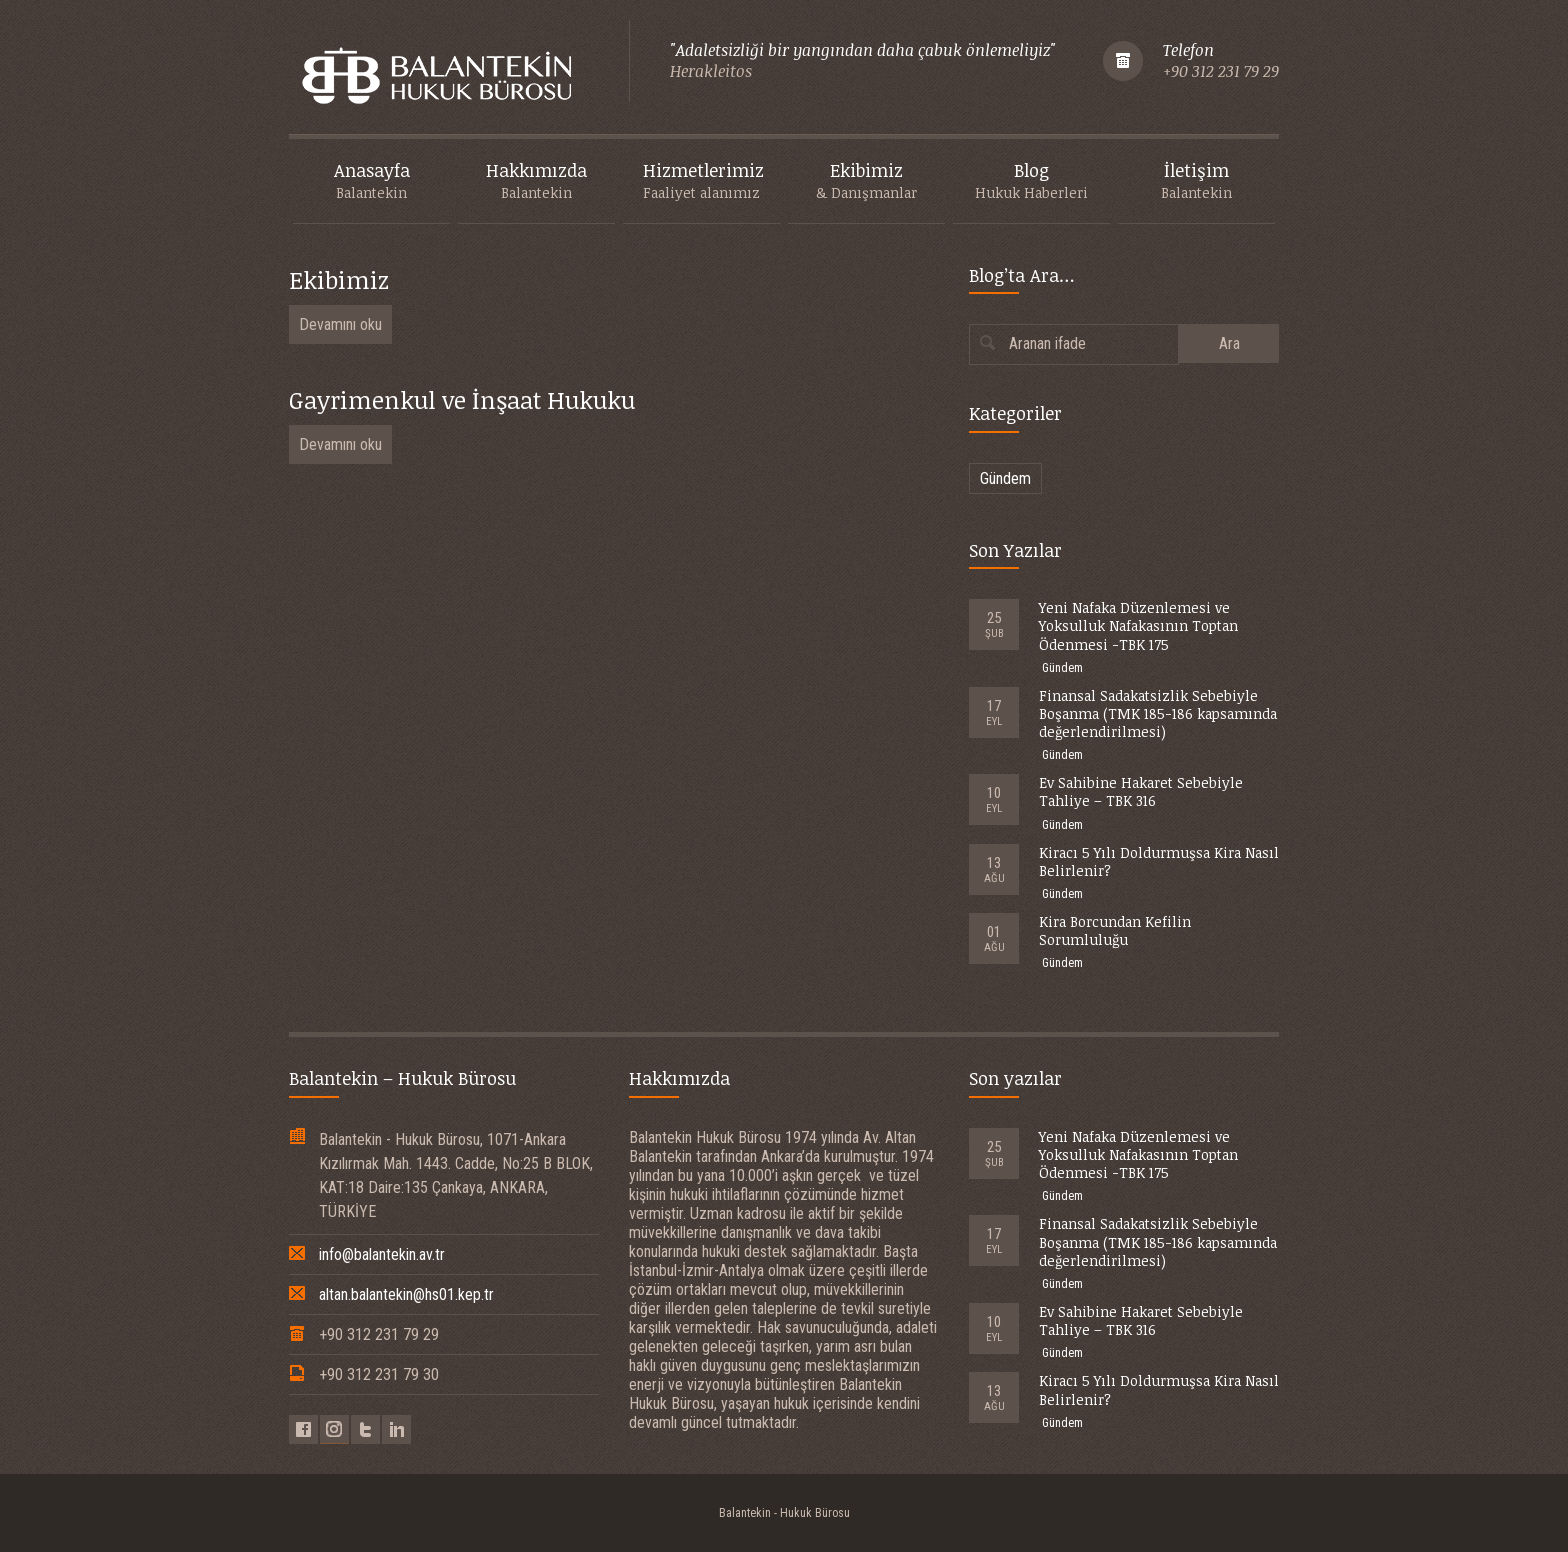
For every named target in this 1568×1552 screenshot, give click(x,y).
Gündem (1005, 478)
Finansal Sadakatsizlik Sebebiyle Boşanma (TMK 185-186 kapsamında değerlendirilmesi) (1158, 713)
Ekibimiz (339, 279)
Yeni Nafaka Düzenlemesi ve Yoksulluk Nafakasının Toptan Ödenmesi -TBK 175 (1138, 625)
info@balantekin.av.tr (382, 1254)
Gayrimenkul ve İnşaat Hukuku (462, 399)
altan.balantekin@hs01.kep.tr (406, 1294)
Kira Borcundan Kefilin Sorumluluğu (1115, 930)
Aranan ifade (1047, 343)
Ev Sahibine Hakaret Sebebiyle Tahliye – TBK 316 (1141, 791)
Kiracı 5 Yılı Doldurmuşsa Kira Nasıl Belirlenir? (1159, 861)
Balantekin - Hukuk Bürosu (784, 1513)
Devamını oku (340, 324)
